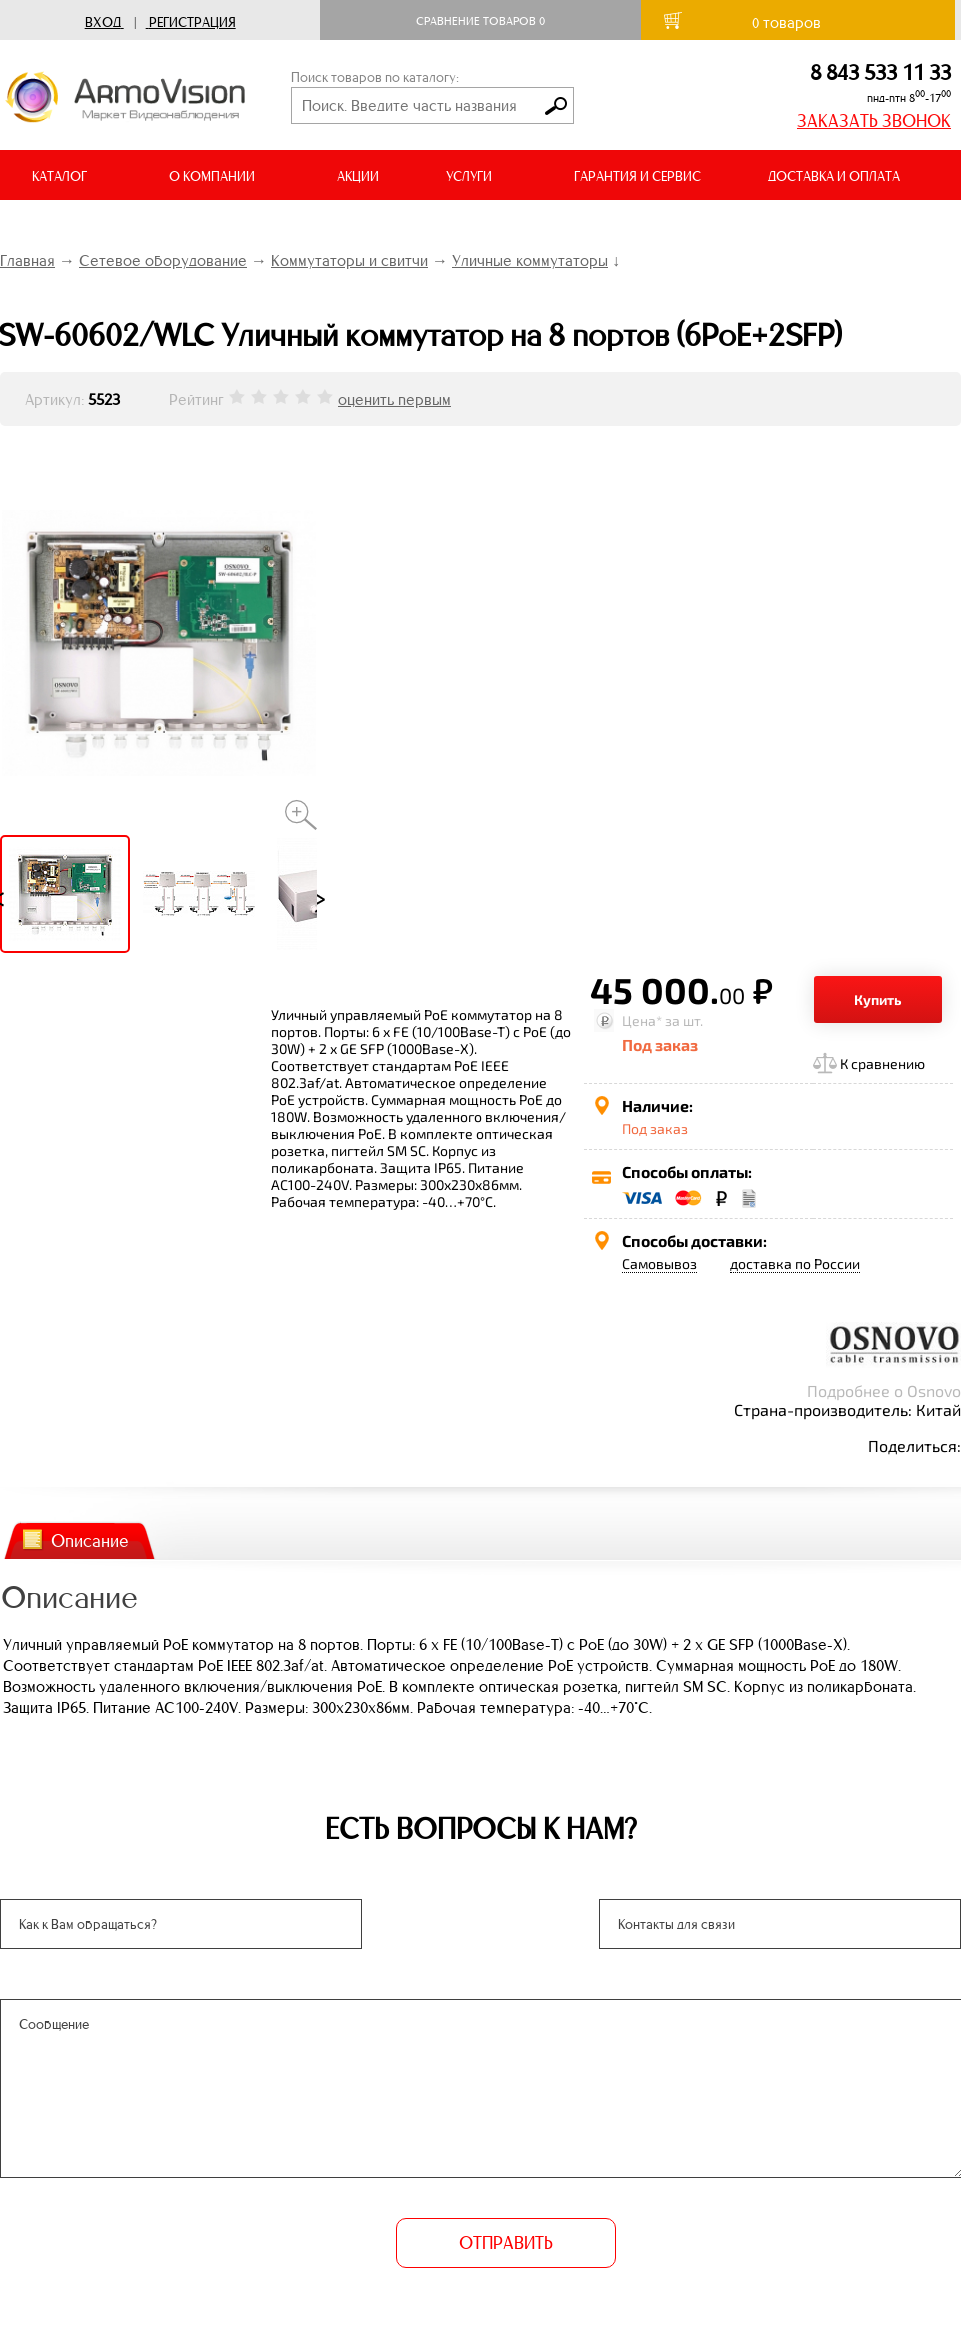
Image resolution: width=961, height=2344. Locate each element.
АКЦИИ (358, 176)
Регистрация (192, 22)
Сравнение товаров (480, 21)
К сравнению (882, 1063)
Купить (878, 999)
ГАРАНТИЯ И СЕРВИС (637, 176)
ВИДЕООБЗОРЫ (79, 226)
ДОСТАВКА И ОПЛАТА (834, 176)
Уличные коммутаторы (530, 260)
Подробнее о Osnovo (884, 1390)
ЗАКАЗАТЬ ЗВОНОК (874, 121)
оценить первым (394, 399)
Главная (27, 260)
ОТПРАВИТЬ (506, 2243)
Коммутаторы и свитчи (349, 260)
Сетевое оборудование (163, 260)
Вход (103, 22)
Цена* (642, 1020)
